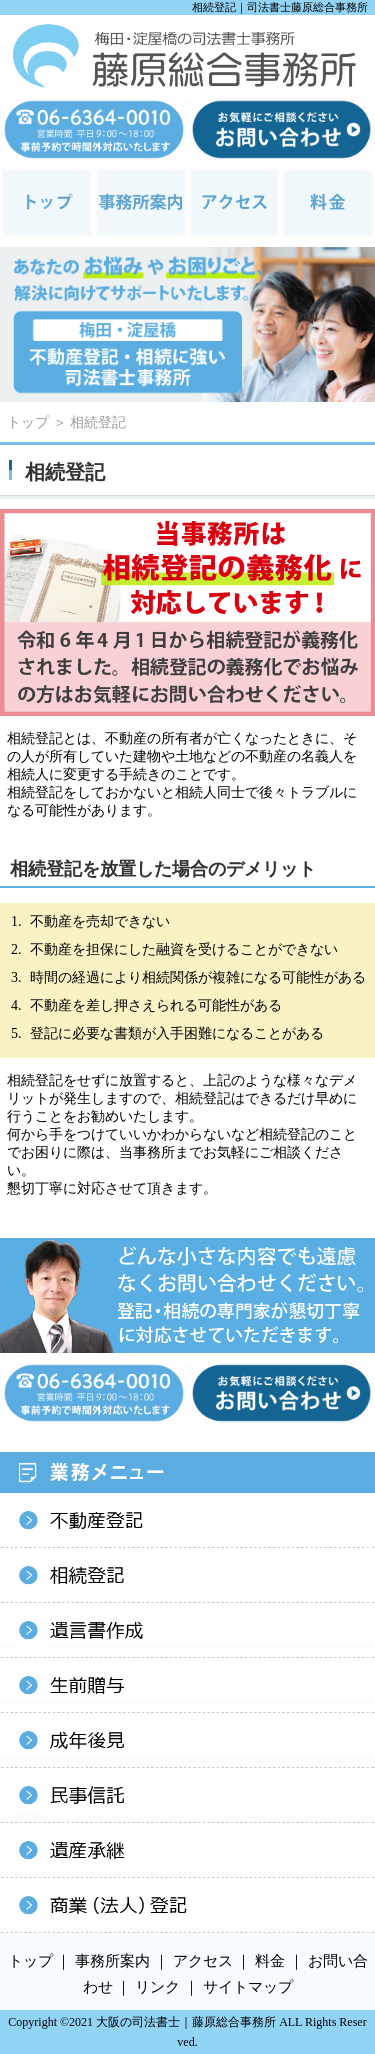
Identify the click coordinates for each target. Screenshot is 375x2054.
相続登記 (98, 422)
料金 (270, 1961)
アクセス (203, 1961)
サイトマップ (248, 1987)
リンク (157, 1987)
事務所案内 (112, 1961)
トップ (28, 422)
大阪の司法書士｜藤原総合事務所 (186, 2022)
